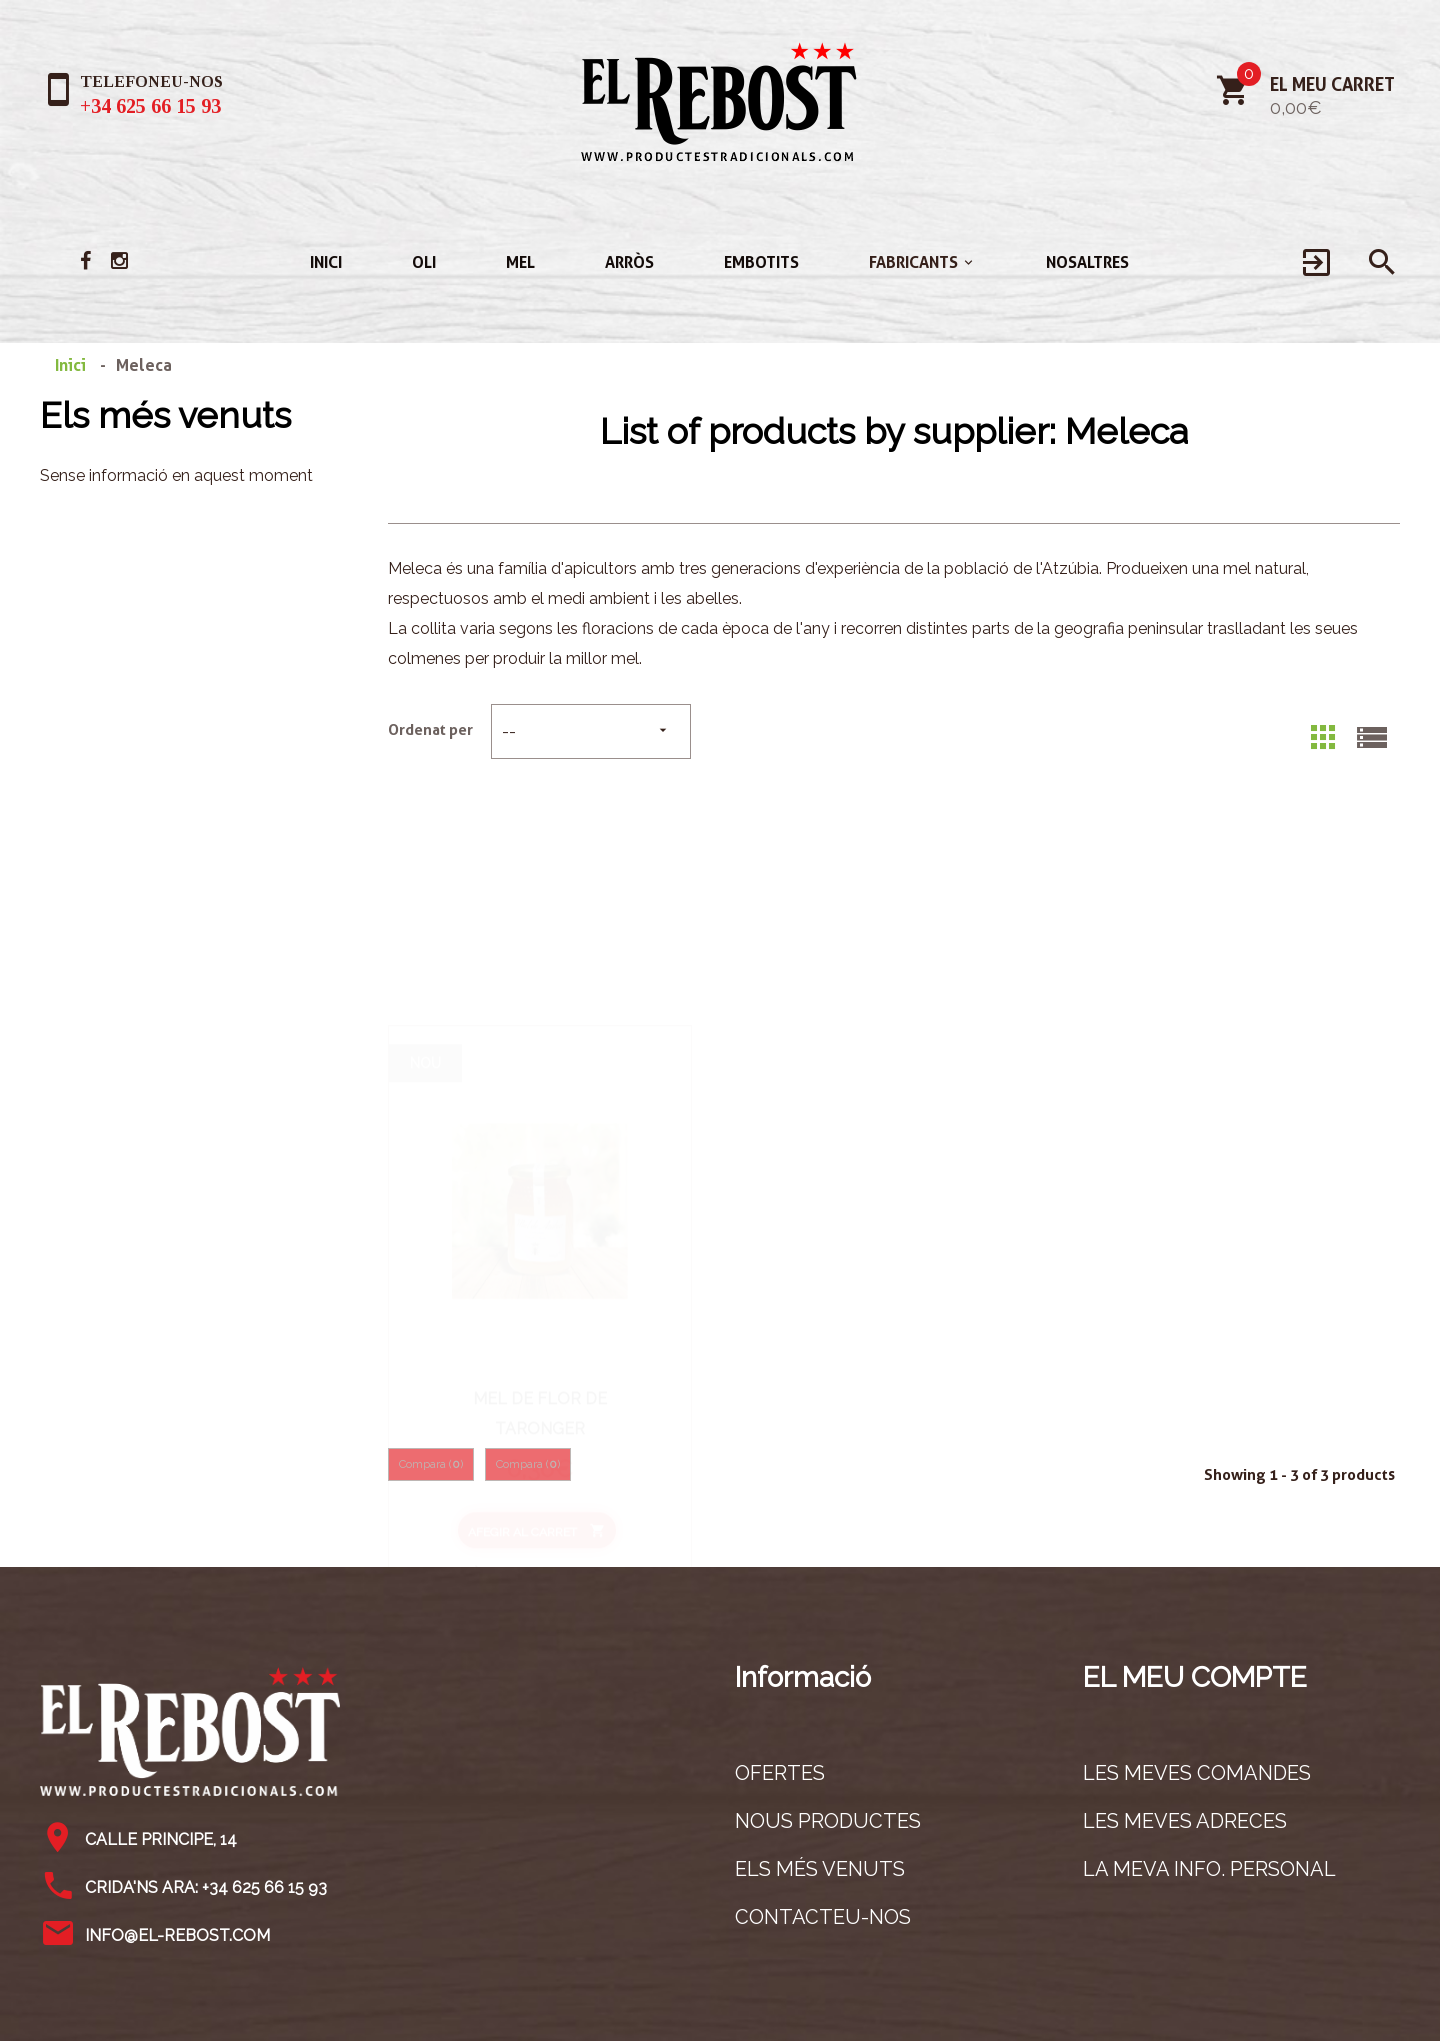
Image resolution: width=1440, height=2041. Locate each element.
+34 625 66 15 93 (150, 106)
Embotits (761, 262)
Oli (424, 262)
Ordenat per (430, 730)
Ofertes (780, 1773)
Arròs (629, 262)
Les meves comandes (1197, 1773)
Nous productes (828, 1821)
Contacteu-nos (823, 1917)
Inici (326, 262)
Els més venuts (165, 415)
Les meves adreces (1185, 1821)
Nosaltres (1087, 262)
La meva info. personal (1209, 1869)
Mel (520, 262)
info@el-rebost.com (177, 1935)
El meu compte (1195, 1677)
